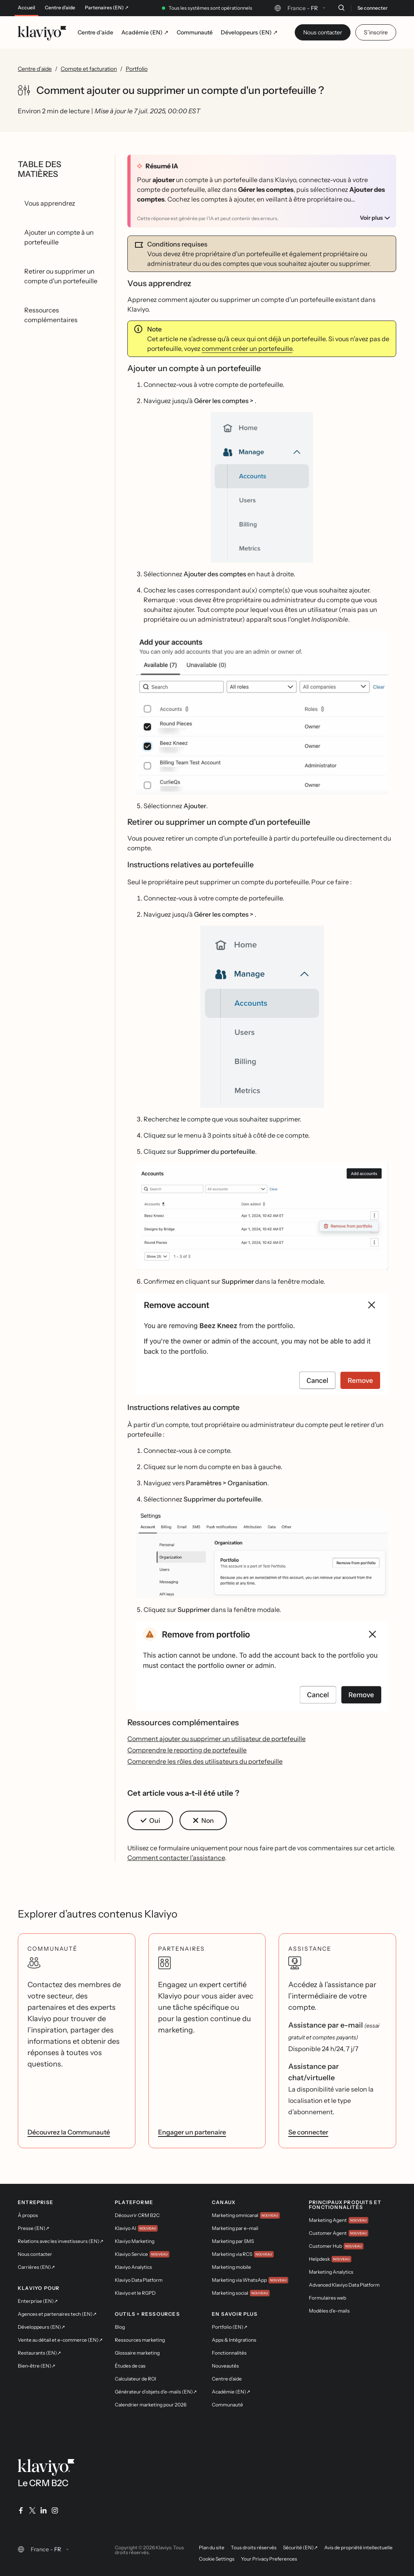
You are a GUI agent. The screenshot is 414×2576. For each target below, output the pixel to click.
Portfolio (137, 68)
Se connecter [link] (308, 2132)
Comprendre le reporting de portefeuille (187, 1750)
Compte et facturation (89, 68)
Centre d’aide (60, 7)
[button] (261, 487)
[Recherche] (341, 7)
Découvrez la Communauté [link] (68, 2132)
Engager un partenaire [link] (192, 2132)
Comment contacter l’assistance (176, 1858)
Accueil (26, 7)
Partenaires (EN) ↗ (107, 7)
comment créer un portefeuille (247, 348)
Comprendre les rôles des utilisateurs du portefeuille (205, 1761)
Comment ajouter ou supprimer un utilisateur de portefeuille (216, 1739)
